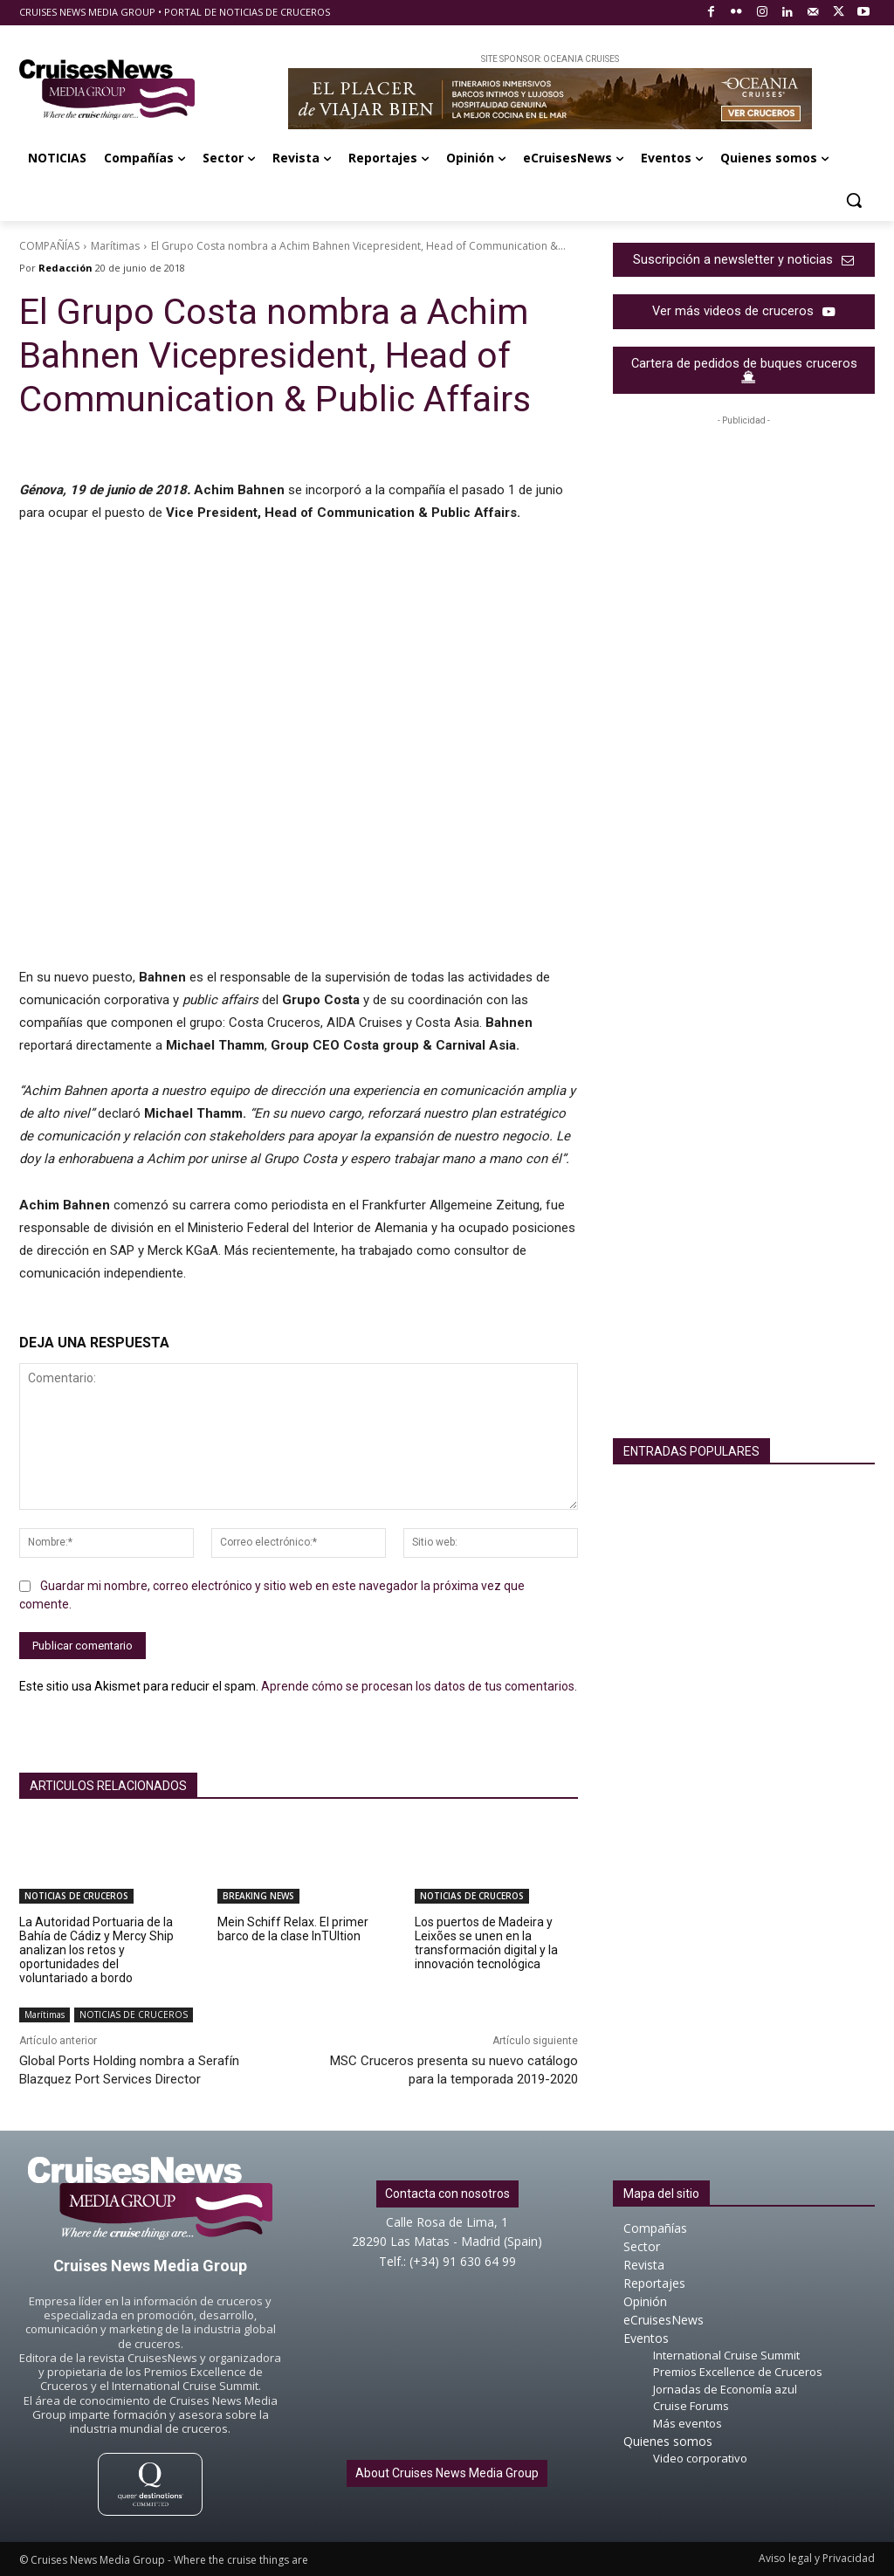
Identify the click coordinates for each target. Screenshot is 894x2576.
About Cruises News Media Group (447, 2473)
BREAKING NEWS (258, 1896)
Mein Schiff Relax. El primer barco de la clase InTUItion (292, 1929)
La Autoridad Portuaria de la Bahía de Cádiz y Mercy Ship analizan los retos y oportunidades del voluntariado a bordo (96, 1950)
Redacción (65, 267)
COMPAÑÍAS (49, 245)
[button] (854, 200)
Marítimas (115, 245)
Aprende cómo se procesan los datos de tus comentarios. (419, 1686)
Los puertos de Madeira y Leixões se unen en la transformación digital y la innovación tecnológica (486, 1943)
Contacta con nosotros (447, 2194)
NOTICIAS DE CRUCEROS (76, 1896)
